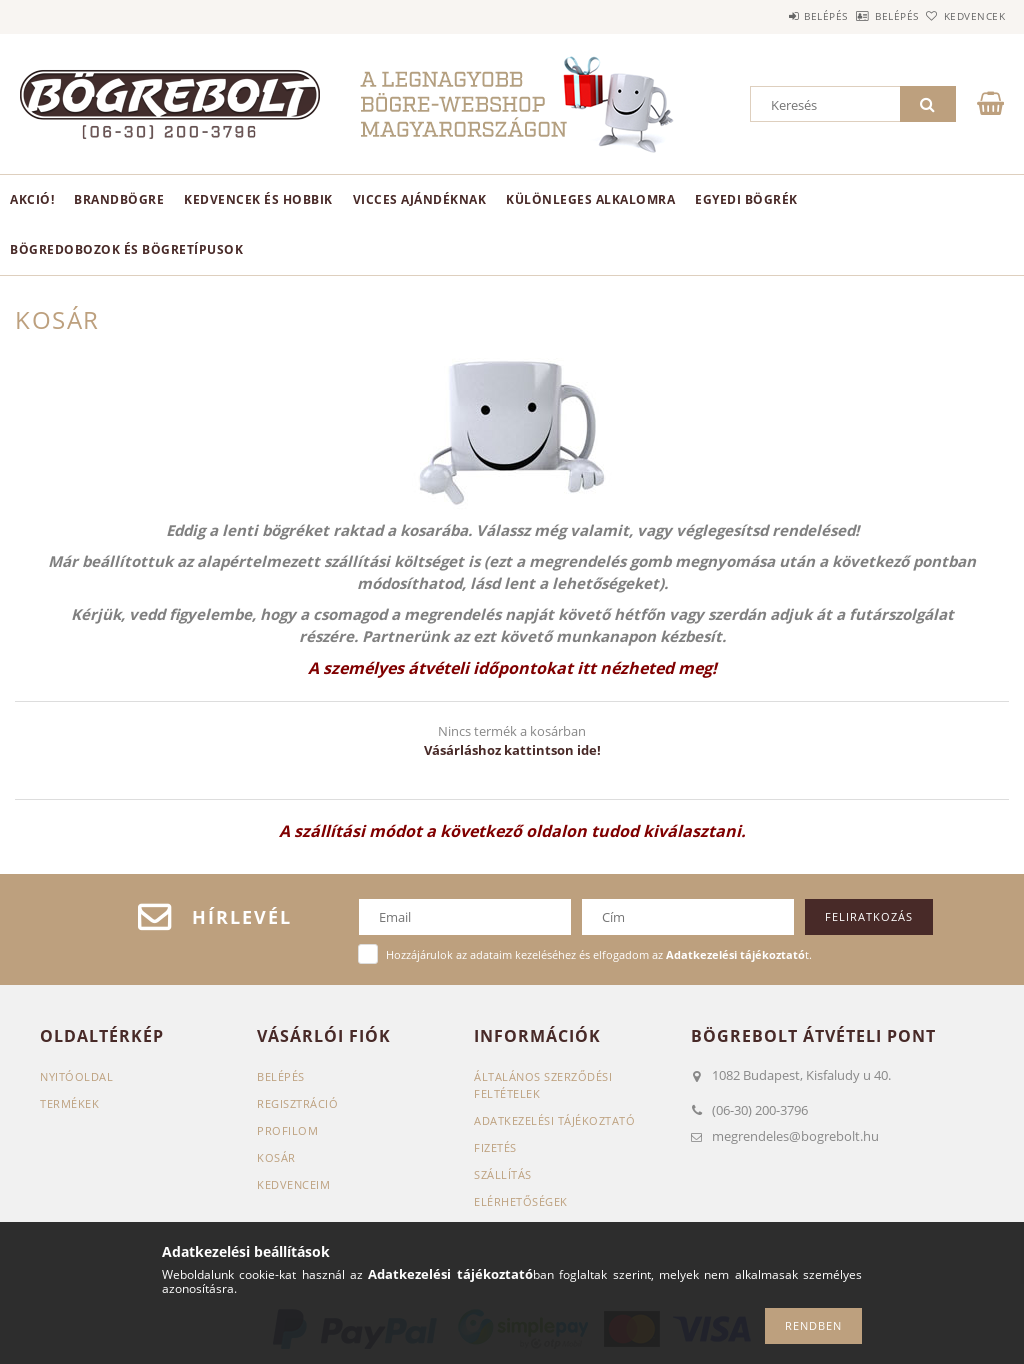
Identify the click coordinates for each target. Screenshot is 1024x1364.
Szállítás (503, 1174)
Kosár (276, 1157)
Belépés (770, 16)
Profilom (287, 1130)
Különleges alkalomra (590, 199)
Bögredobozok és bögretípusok (126, 249)
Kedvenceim (293, 1184)
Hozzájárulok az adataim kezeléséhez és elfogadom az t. (599, 954)
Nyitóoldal (76, 1076)
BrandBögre (119, 199)
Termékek (69, 1103)
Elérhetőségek (521, 1201)
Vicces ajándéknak (420, 199)
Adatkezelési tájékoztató (554, 1120)
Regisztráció (297, 1103)
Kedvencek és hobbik (258, 199)
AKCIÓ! (32, 199)
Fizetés (495, 1147)
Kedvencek (963, 16)
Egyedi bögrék (746, 199)
